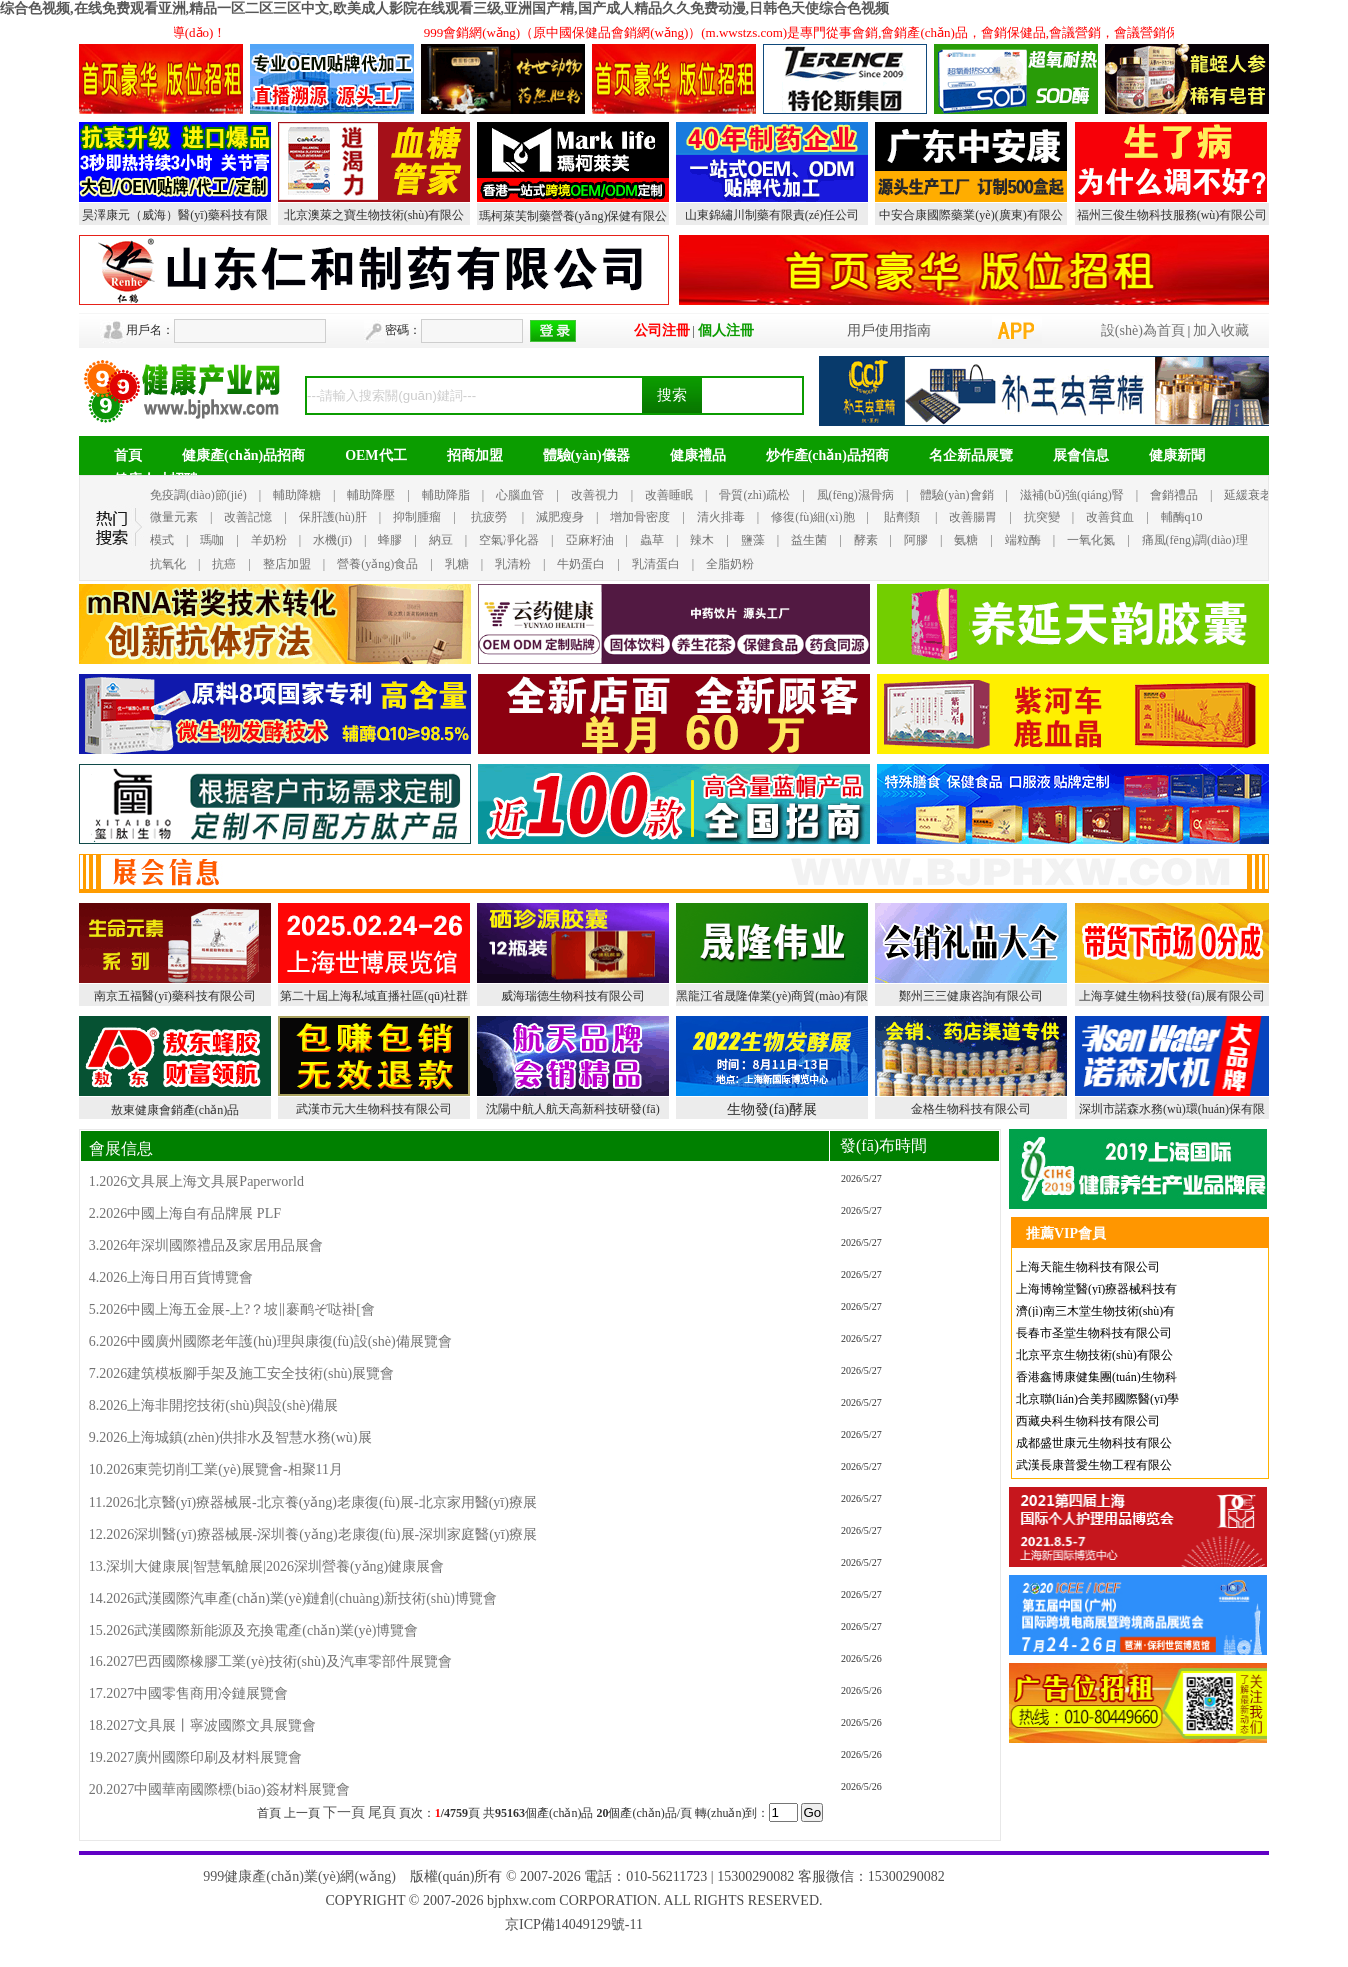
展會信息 (1081, 455)
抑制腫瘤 (417, 517)
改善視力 (595, 495)
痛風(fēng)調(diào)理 (1195, 540)
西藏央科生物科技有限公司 (1088, 1421)
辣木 (702, 540)
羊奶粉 (269, 540)
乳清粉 (513, 564)
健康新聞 (1177, 455)
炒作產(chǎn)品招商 (827, 455)
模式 (162, 540)
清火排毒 (721, 517)
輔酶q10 (1182, 517)
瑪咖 (212, 540)
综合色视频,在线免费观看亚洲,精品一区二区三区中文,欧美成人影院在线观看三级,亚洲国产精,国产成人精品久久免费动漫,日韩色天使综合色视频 (444, 8)
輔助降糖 (297, 495)
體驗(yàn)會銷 (956, 495)
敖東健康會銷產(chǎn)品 (175, 1110)
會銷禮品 (1174, 495)
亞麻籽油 (590, 540)
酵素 (866, 540)
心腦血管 (520, 495)
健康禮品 (698, 455)
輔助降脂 (446, 495)
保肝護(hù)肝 (333, 517)
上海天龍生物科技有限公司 (1088, 1267)
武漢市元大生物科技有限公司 (374, 1109)
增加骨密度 (640, 517)
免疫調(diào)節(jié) (198, 495)
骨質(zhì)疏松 (754, 495)
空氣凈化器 (509, 540)
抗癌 (224, 564)
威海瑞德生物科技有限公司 (573, 996)
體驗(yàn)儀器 (586, 455)
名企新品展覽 (971, 455)
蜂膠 (390, 540)
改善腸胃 (973, 517)
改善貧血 (1110, 517)
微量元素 (174, 517)
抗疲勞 (489, 517)
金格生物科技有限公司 (971, 1109)
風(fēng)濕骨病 (855, 495)
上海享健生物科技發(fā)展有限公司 (1171, 996)
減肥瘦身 (560, 517)
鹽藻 (753, 540)
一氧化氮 (1091, 540)
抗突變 (1042, 517)
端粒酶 (1023, 540)
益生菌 (809, 540)
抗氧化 (168, 564)
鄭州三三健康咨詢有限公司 (971, 996)
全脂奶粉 (730, 564)
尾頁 (382, 1812)
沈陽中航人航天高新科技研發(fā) (572, 1109)
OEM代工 (375, 455)
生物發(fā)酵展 (772, 1109)
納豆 (441, 540)
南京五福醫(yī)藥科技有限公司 (174, 996)
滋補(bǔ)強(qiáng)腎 (1072, 495)
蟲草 (652, 540)
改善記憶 (248, 517)
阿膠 (916, 540)
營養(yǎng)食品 (377, 564)
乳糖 (457, 564)
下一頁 (344, 1812)
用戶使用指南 (889, 330)
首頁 (128, 455)
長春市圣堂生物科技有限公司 (1094, 1333)
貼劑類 (902, 517)
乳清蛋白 (656, 564)
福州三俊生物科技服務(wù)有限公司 (1172, 215)
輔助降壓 (371, 495)
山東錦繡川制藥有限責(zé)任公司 (772, 215)
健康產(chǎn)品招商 (243, 455)
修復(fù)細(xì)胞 (812, 517)
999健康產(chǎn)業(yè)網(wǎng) (299, 1876)
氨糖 (966, 540)
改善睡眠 (669, 495)
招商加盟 (475, 455)
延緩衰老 (1248, 495)
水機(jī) (332, 540)
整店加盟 (287, 564)
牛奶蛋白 (581, 564)
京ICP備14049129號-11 (574, 1924)
